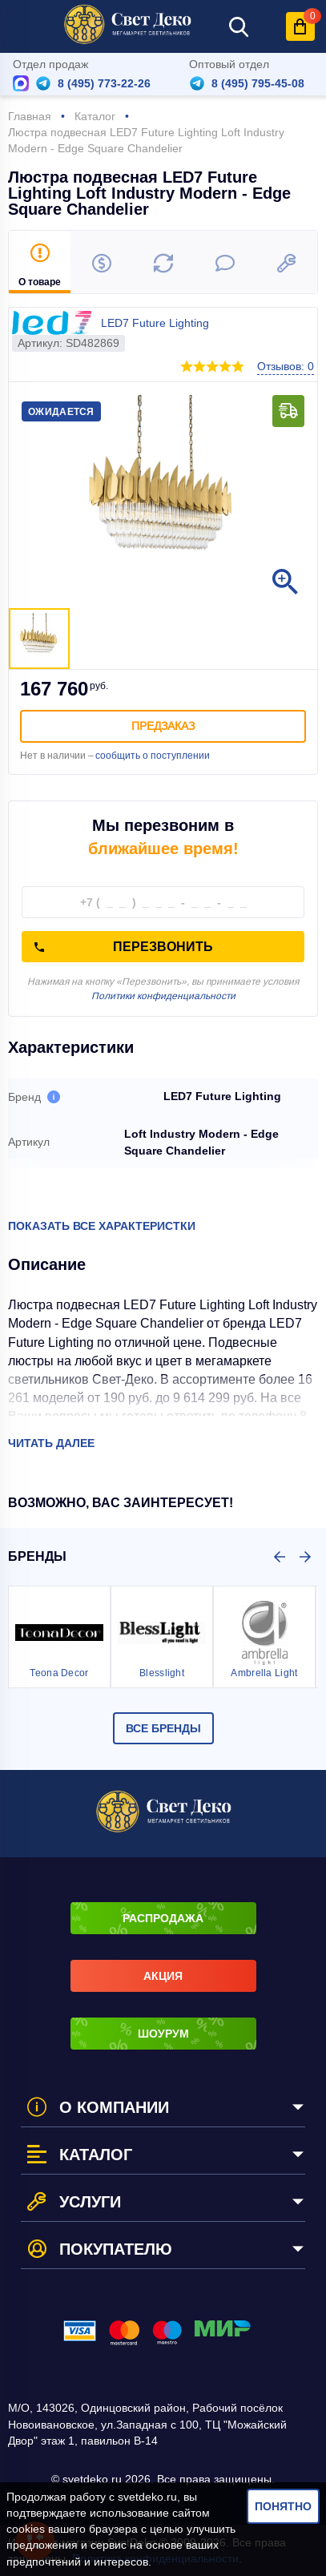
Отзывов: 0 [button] (285, 366)
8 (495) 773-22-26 (104, 83)
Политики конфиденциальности (163, 996)
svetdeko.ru (147, 2496)
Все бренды (163, 1728)
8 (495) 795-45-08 (257, 83)
